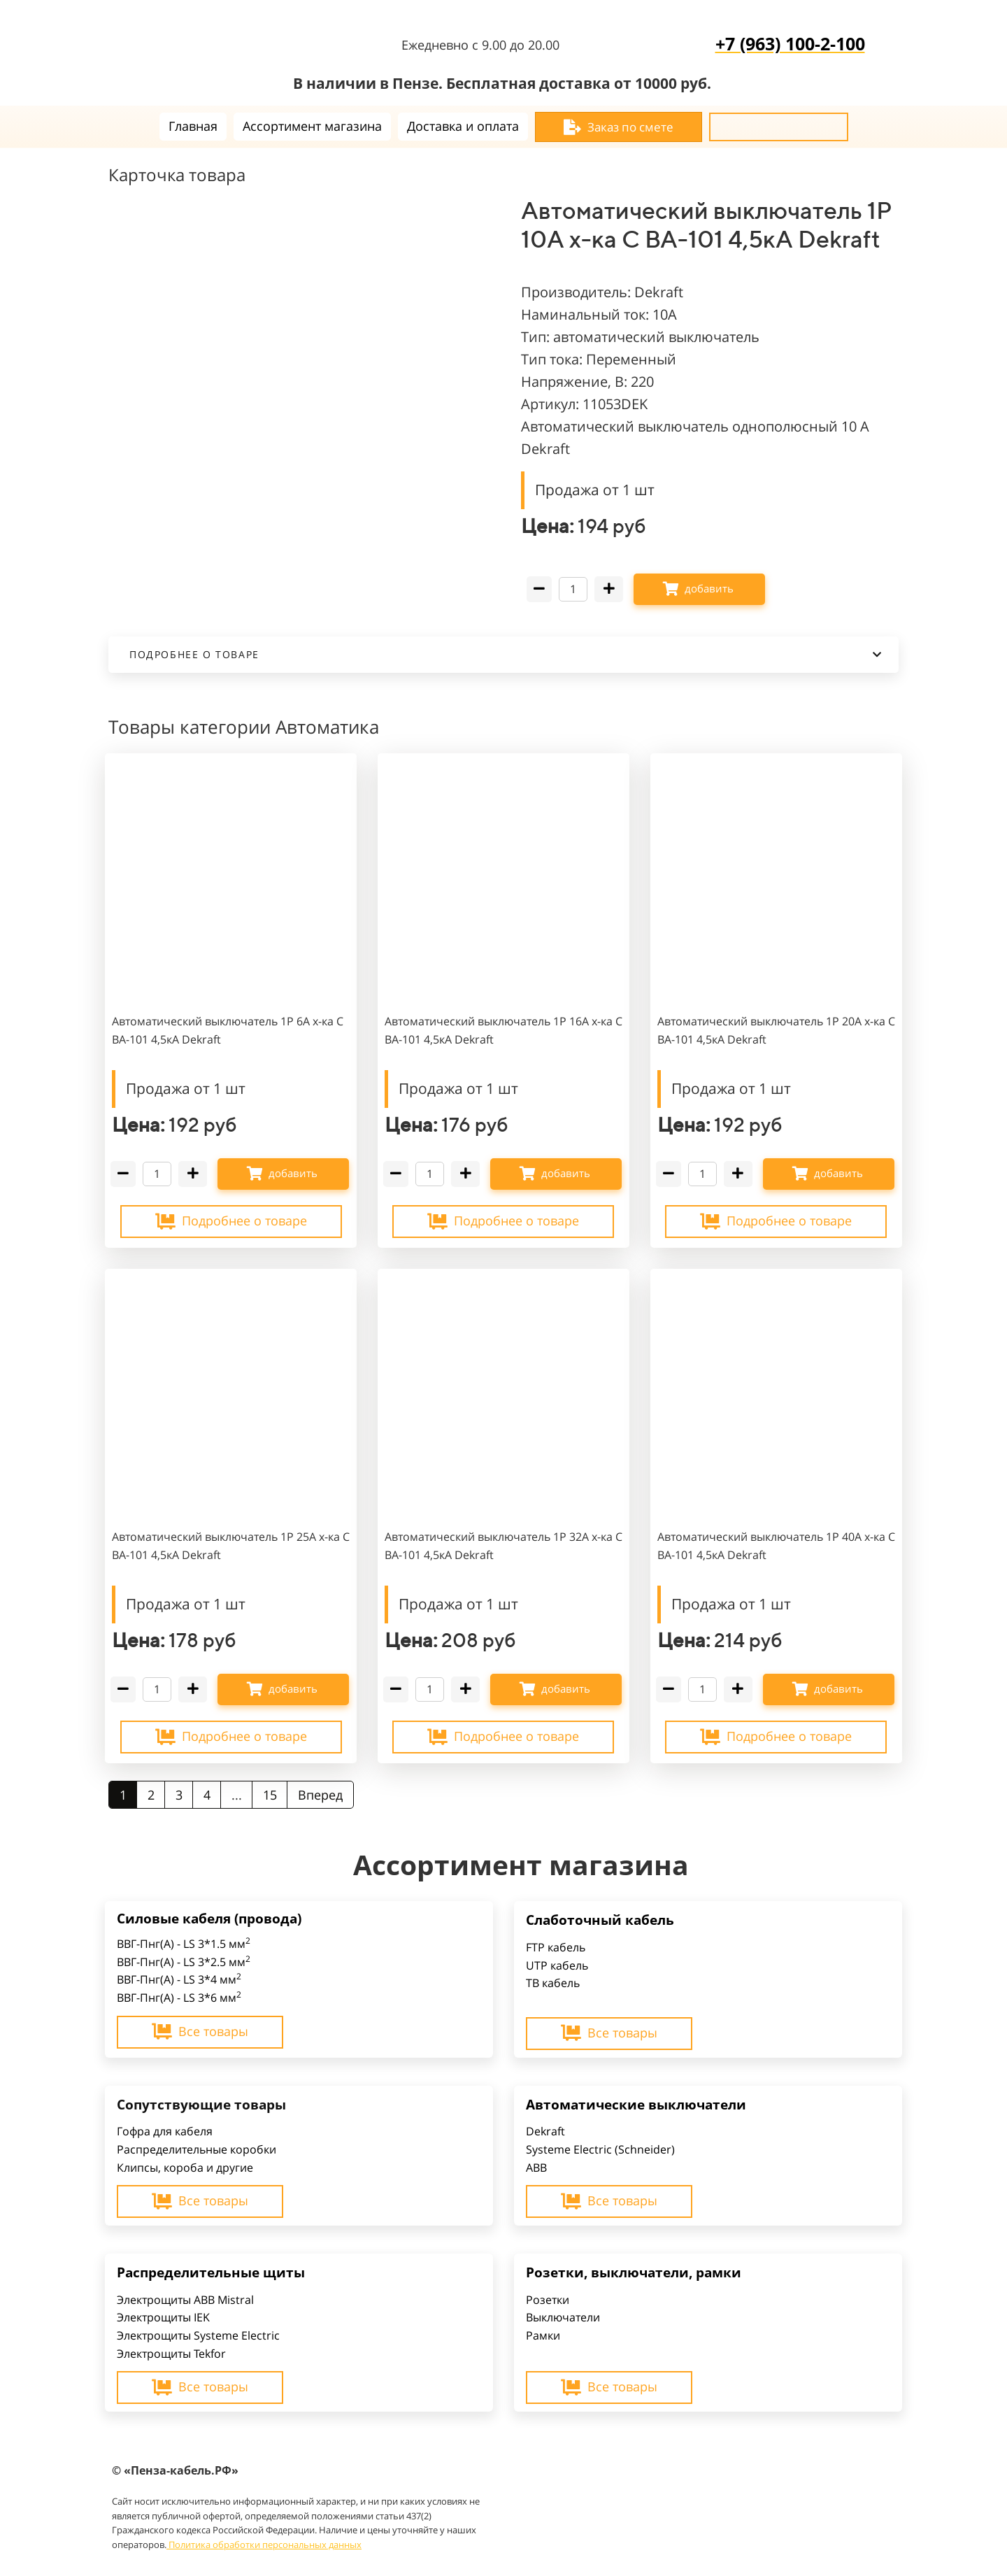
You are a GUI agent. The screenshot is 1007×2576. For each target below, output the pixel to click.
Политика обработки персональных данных (264, 2544)
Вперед (320, 1794)
